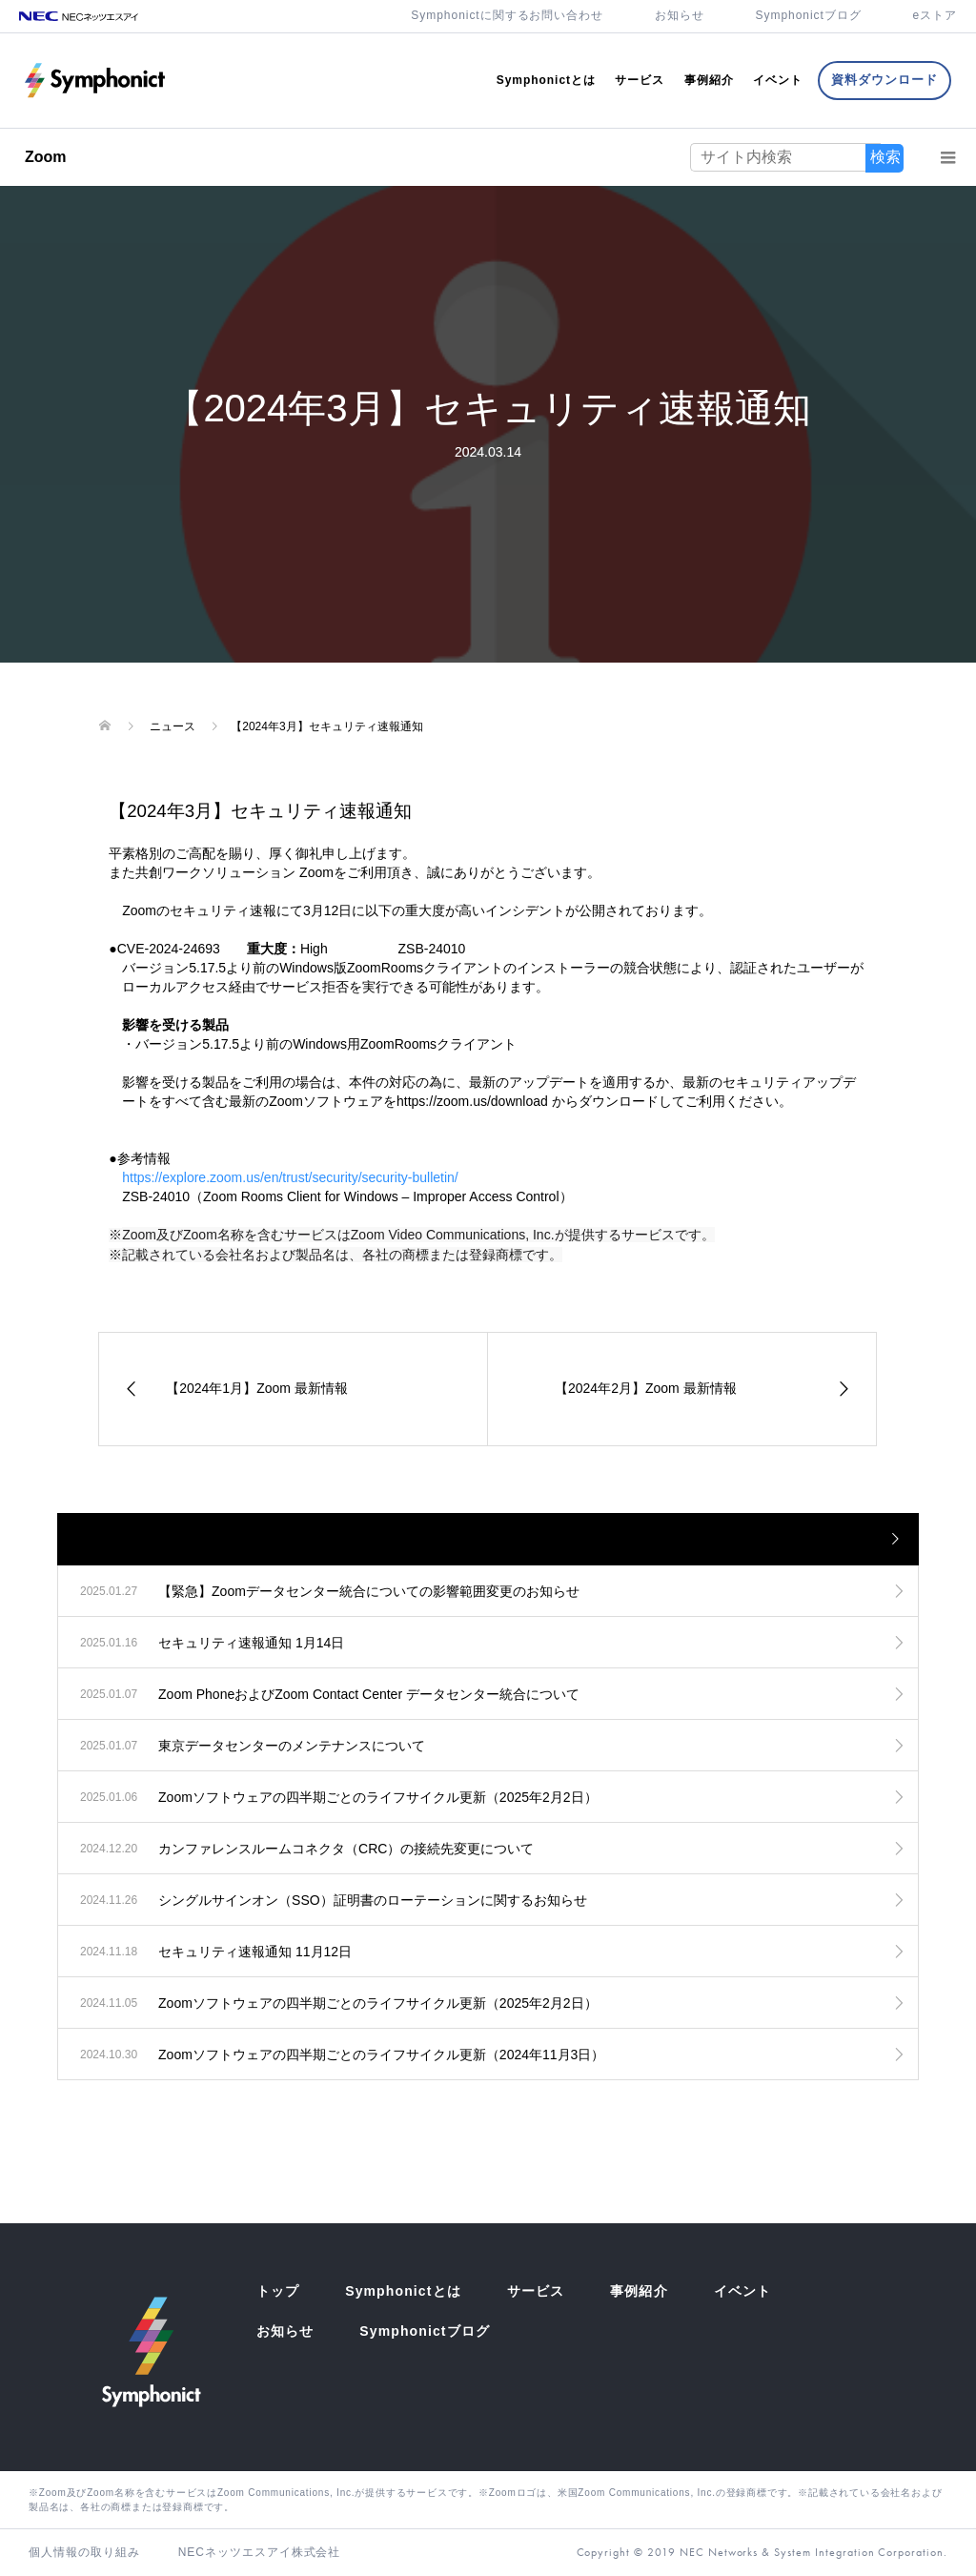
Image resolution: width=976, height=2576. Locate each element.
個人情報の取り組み (84, 2552)
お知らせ (679, 15)
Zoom (46, 157)
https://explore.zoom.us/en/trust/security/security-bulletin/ (290, 1177)
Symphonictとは (546, 80)
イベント (778, 80)
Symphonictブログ (809, 15)
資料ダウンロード (884, 79)
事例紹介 (709, 80)
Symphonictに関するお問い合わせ (507, 15)
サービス (639, 80)
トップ (277, 2291)
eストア (934, 15)
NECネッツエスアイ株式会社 (259, 2552)
